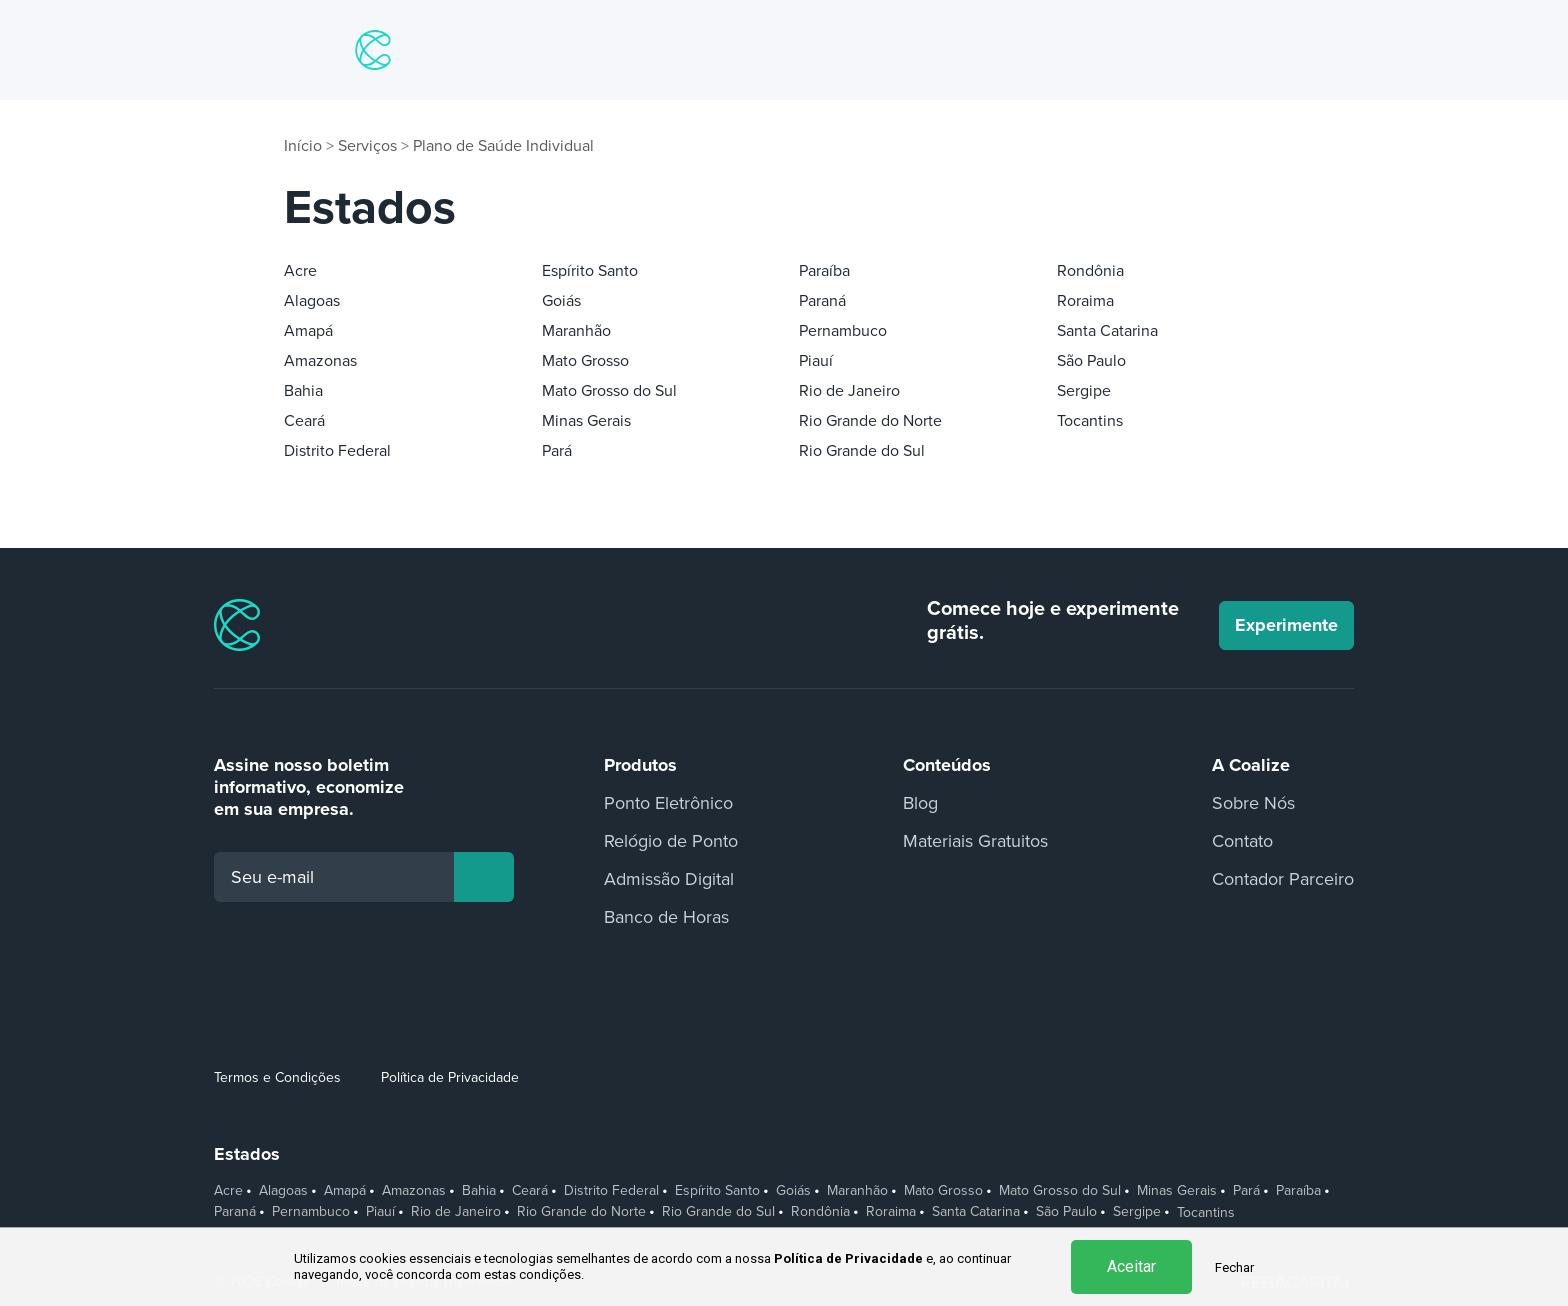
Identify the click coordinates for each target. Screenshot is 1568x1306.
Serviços (367, 146)
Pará (557, 451)
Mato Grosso (585, 361)
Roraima (1085, 301)
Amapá (308, 331)
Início (303, 146)
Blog (920, 803)
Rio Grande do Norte (870, 421)
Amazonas (320, 361)
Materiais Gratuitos (975, 841)
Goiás (561, 301)
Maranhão (576, 331)
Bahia (303, 391)
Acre (300, 271)
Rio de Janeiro (849, 391)
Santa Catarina (1107, 331)
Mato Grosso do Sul (609, 391)
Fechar (1234, 1267)
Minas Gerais (586, 421)
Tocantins (1090, 421)
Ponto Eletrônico (668, 803)
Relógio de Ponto (671, 841)
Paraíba (824, 271)
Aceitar (1131, 1266)
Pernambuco (843, 331)
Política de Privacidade (450, 1077)
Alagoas (312, 301)
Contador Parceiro (1283, 879)
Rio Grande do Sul (862, 451)
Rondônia (1090, 271)
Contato (1242, 841)
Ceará (304, 421)
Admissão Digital (669, 879)
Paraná (822, 301)
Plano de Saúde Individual (503, 146)
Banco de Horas (666, 917)
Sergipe (1084, 391)
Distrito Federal (337, 451)
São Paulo (1091, 361)
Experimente (1286, 625)
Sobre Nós (1253, 803)
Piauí (816, 361)
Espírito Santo (590, 271)
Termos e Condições (277, 1077)
